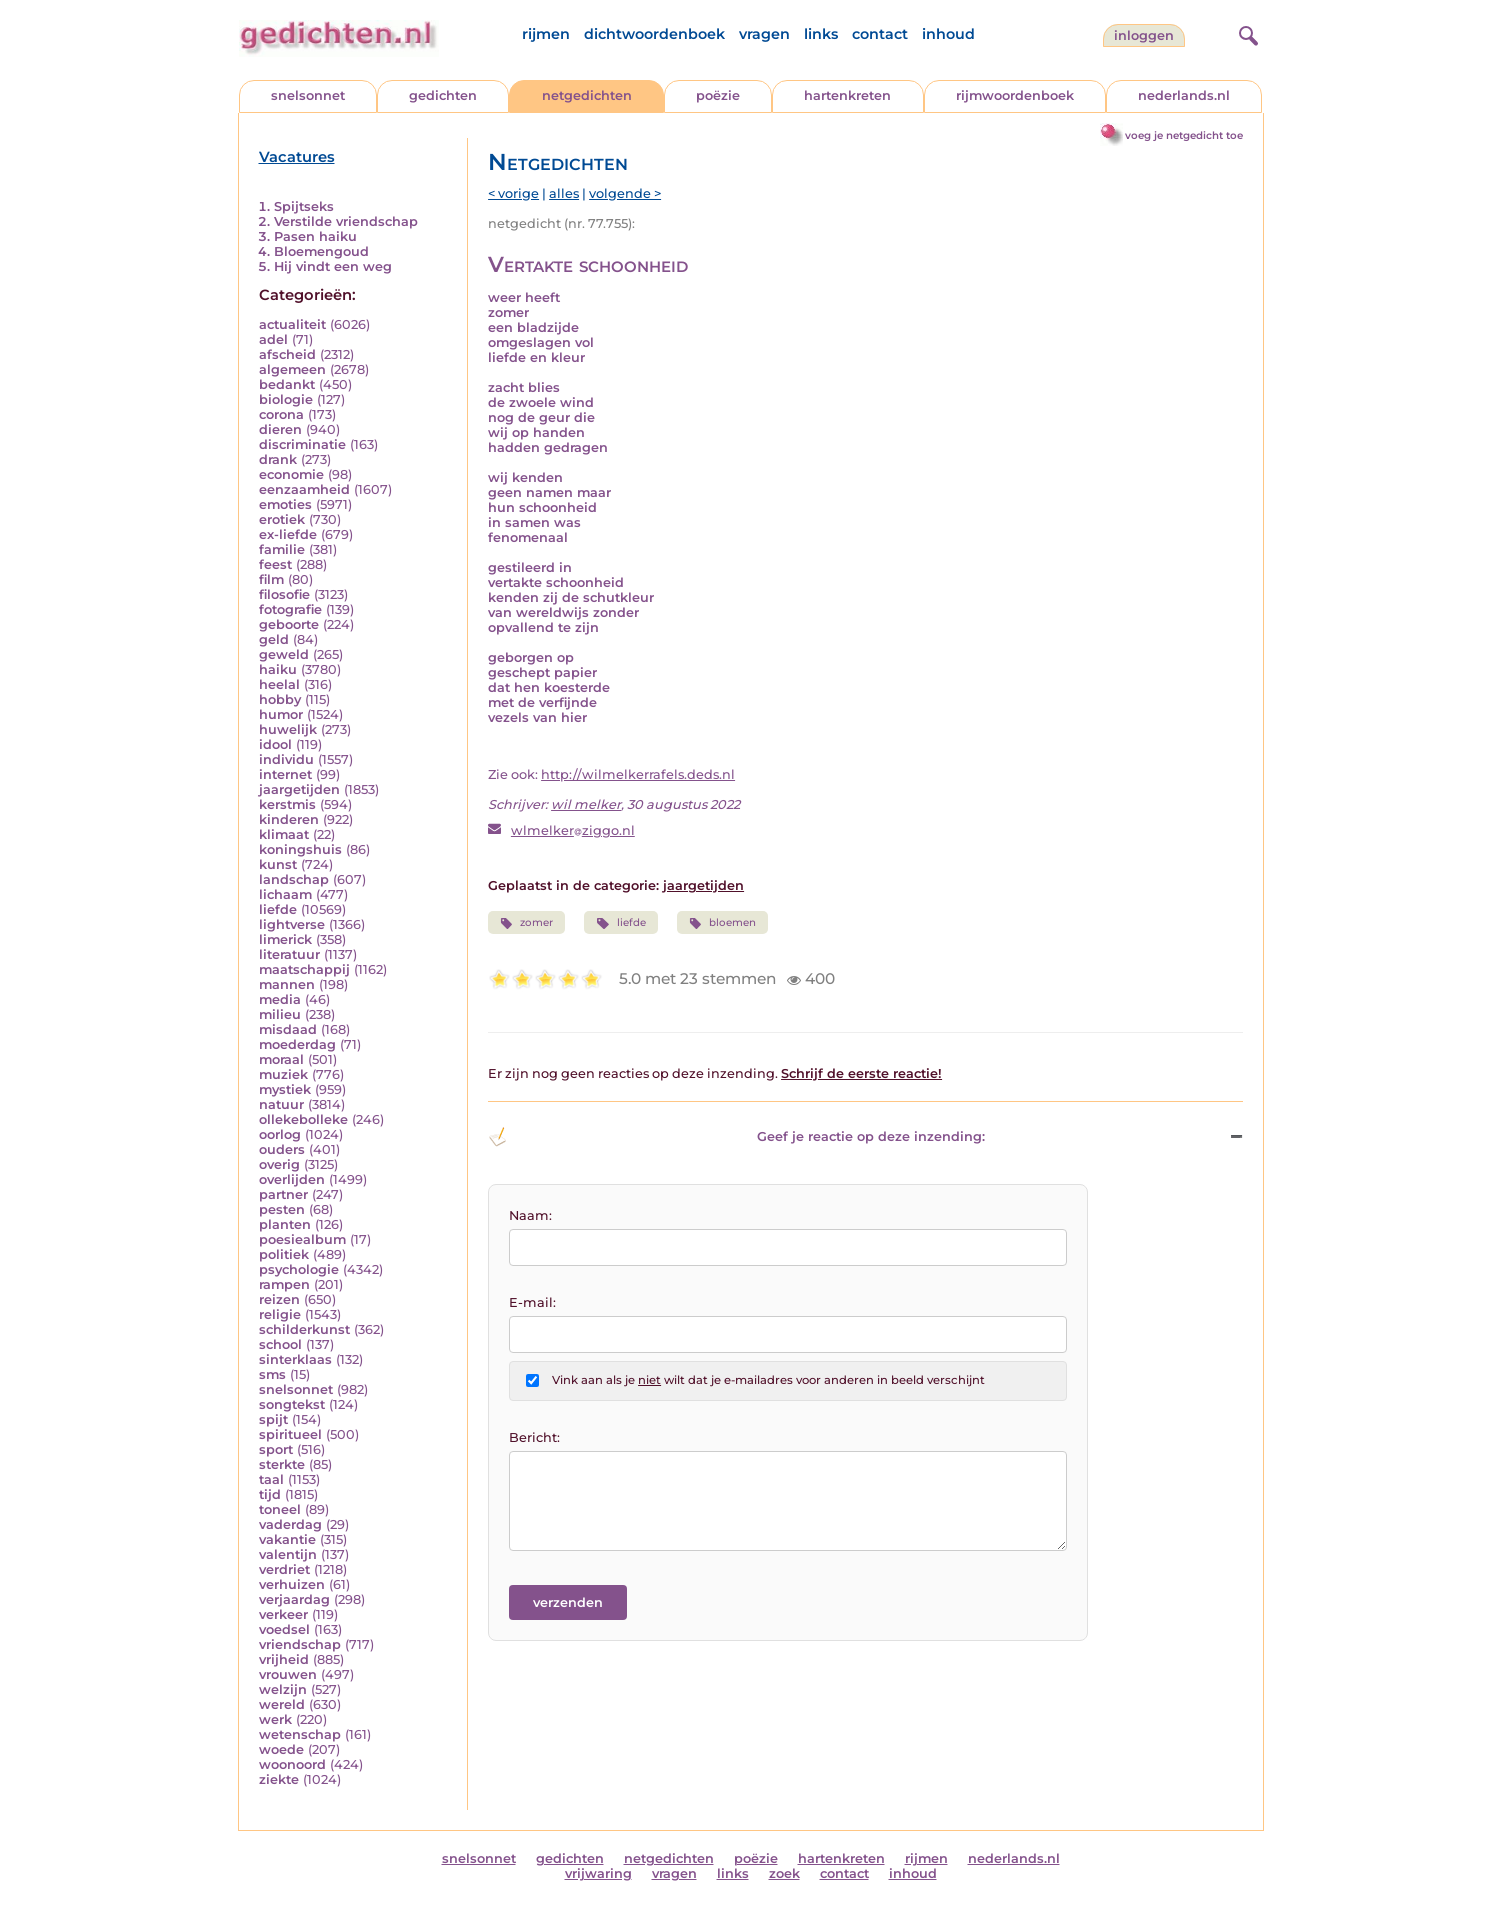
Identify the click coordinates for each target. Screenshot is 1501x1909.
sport (276, 1449)
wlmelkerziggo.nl (573, 830)
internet (285, 774)
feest (275, 564)
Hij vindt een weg (333, 266)
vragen (764, 34)
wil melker (586, 804)
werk (275, 1719)
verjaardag (294, 1599)
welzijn (283, 1689)
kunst (278, 864)
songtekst (292, 1404)
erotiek (282, 519)
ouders (282, 1149)
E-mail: (532, 1302)
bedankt (287, 384)
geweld (284, 654)
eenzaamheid (304, 489)
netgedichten (587, 95)
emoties (285, 504)
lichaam (285, 894)
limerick (285, 939)
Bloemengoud (321, 251)
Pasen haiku (315, 236)
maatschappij (304, 969)
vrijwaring (598, 1873)
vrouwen (288, 1674)
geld (274, 639)
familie (282, 549)
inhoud (948, 34)
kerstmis (287, 804)
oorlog (280, 1134)
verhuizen (292, 1584)
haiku (278, 669)
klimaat (284, 834)
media (280, 999)
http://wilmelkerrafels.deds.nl (638, 774)
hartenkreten (847, 95)
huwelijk (288, 729)
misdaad (288, 1029)
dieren (280, 429)
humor (281, 714)
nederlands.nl (1184, 95)
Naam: (530, 1215)
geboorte (289, 624)
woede (281, 1749)
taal (271, 1479)
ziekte (279, 1779)
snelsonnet (308, 95)
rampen (284, 1284)
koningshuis (300, 849)
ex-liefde (288, 534)
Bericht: (534, 1437)
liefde (278, 909)
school (280, 1344)
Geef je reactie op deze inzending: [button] (736, 1137)
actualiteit (292, 324)
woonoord (292, 1764)
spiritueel (290, 1434)
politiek (284, 1254)
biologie (286, 399)
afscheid (287, 354)
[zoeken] (1246, 33)
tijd (270, 1494)
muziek (283, 1074)
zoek (784, 1873)
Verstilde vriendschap (346, 221)
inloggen (1144, 35)
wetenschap (300, 1734)
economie (291, 474)
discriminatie (302, 444)
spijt (273, 1419)
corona (281, 414)
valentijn (288, 1554)
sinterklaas (295, 1359)
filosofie (284, 594)
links (821, 34)
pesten (282, 1209)
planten (285, 1224)
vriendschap (300, 1644)
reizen (279, 1299)
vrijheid (284, 1659)
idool (275, 744)
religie (280, 1314)
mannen (287, 984)
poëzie (718, 95)
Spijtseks (304, 206)
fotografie (290, 609)
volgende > (625, 193)
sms (272, 1374)
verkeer (283, 1614)
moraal (281, 1059)
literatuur (289, 954)
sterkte (282, 1464)
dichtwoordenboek (654, 34)
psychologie (299, 1269)
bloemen (722, 923)
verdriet (284, 1569)
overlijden (292, 1179)
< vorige (513, 193)
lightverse (292, 924)
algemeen (292, 369)
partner (283, 1194)
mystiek (285, 1089)
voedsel (284, 1629)
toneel (280, 1509)
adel (273, 339)
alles (564, 193)
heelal (279, 684)
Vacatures (297, 157)
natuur (281, 1104)
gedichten (443, 95)
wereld (282, 1704)
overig (279, 1164)
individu (286, 759)
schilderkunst (304, 1329)
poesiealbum (302, 1239)
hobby (280, 699)
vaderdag (290, 1524)
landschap (294, 879)
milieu (280, 1014)
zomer (526, 923)
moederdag (297, 1044)
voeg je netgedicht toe (1184, 135)
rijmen (546, 34)
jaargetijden (299, 789)
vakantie (287, 1539)
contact (880, 34)
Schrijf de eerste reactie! (861, 1073)
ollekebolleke (303, 1119)
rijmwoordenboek (1015, 95)
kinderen (289, 819)
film (271, 579)
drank (278, 459)
